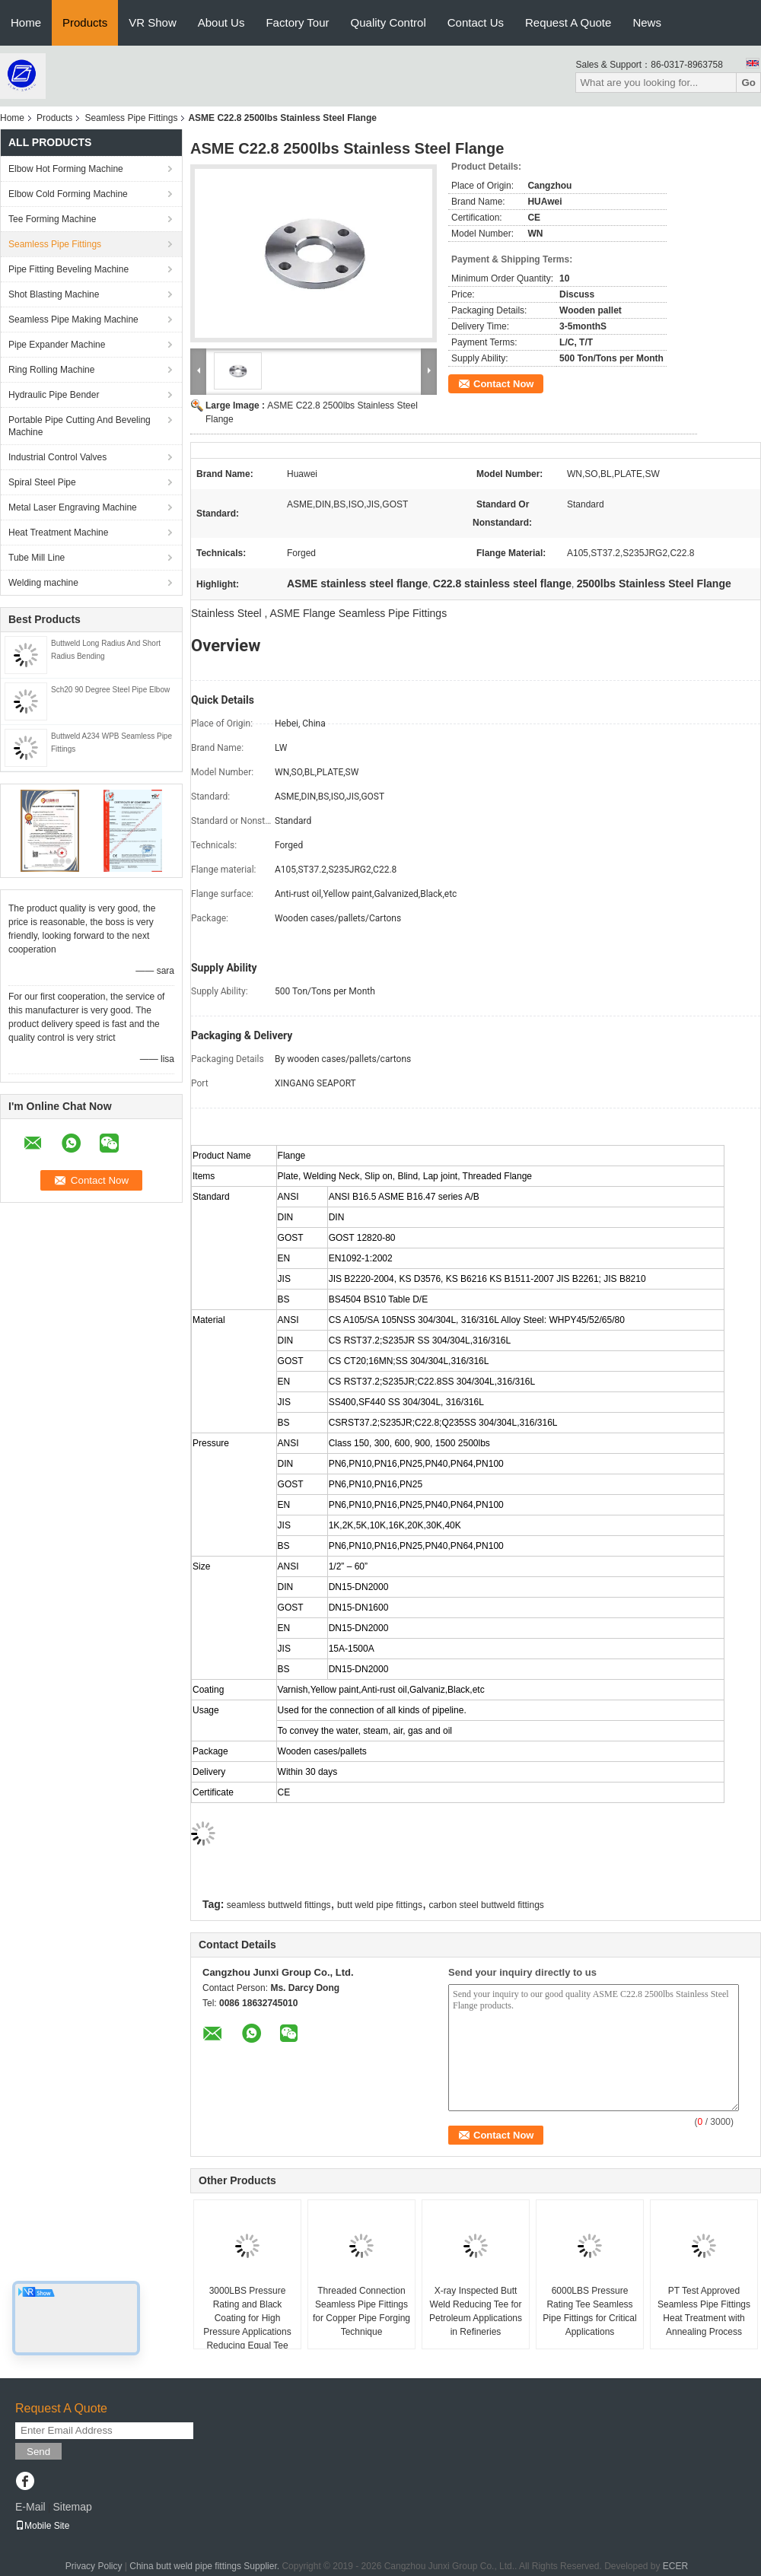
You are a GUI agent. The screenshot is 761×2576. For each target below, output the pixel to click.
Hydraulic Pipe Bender (53, 395)
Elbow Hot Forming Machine (65, 169)
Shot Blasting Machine (53, 294)
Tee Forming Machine (52, 219)
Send (38, 2451)
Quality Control (388, 22)
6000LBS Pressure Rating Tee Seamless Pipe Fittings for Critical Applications (589, 2311)
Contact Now (503, 384)
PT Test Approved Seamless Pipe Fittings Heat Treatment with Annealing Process (704, 2311)
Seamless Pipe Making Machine (73, 319)
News (646, 22)
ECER (675, 2566)
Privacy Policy (94, 2566)
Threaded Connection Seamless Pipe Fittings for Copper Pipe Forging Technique (361, 2311)
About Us (221, 22)
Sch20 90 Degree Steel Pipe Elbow (110, 689)
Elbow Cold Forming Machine (68, 194)
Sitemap (72, 2507)
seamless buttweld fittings (279, 1905)
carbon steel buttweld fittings (485, 1905)
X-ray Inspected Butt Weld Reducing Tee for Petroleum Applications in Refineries (475, 2311)
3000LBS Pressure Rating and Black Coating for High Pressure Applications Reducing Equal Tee (247, 2318)
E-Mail (30, 2507)
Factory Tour (297, 22)
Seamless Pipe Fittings (130, 118)
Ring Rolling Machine (51, 369)
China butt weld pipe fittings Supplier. (205, 2566)
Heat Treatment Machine (58, 532)
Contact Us (475, 22)
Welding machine (43, 582)
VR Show (153, 22)
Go (748, 82)
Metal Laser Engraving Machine (72, 507)
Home (26, 22)
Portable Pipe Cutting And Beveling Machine (79, 426)
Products (84, 22)
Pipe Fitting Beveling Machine (68, 269)
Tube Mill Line (36, 557)
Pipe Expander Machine (56, 344)
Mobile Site (42, 2525)
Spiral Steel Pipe (42, 482)
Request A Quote (568, 22)
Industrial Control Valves (57, 457)
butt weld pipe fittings (379, 1905)
